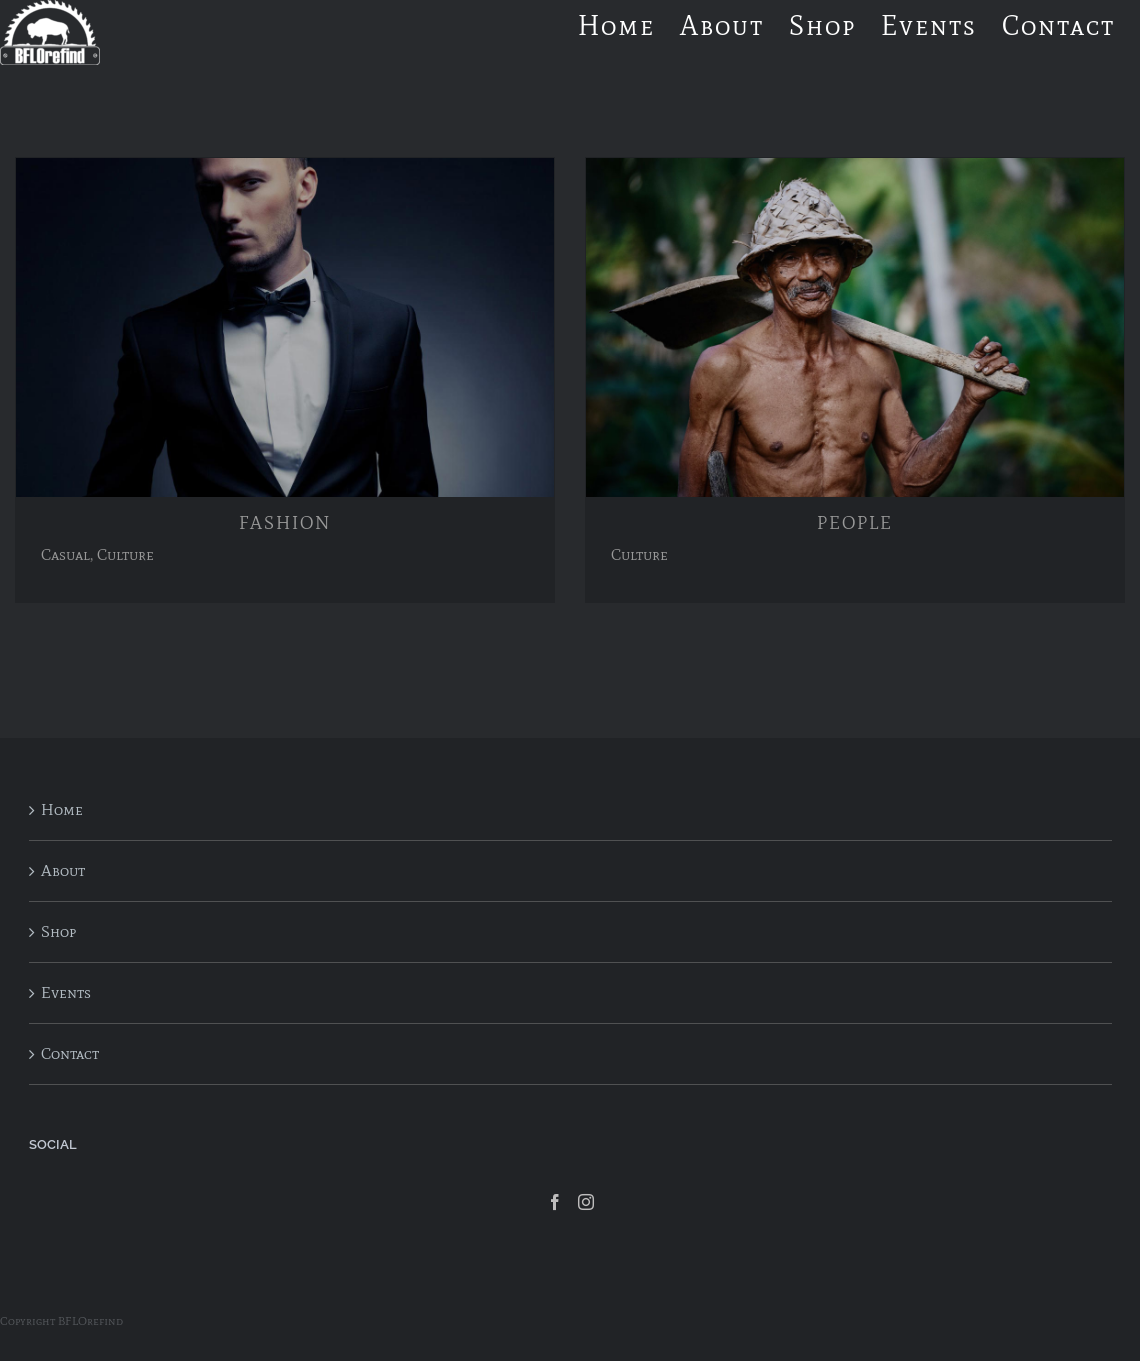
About (63, 870)
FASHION (285, 523)
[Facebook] (555, 1202)
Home (62, 809)
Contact (70, 1053)
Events (66, 992)
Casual (65, 554)
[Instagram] (586, 1202)
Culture (125, 554)
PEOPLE (855, 523)
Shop (58, 931)
